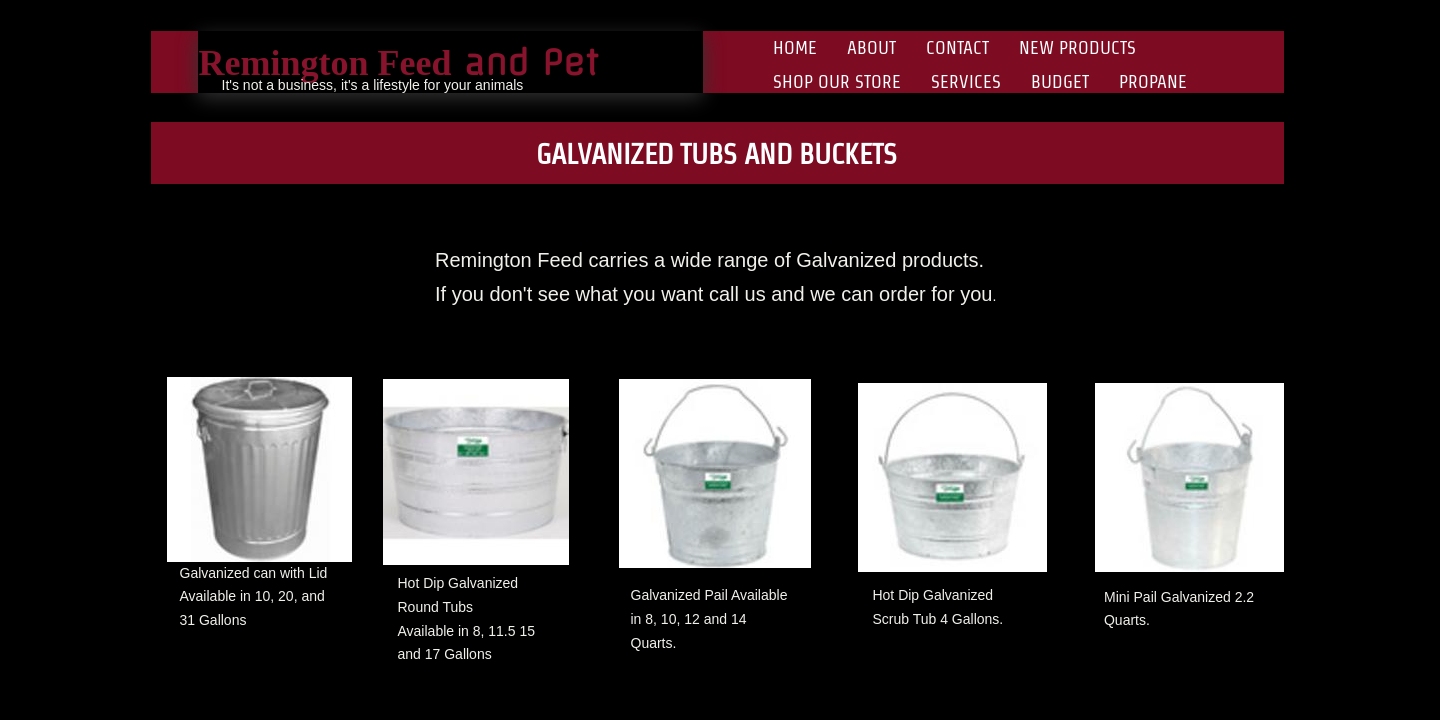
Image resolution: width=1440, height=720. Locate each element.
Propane (1153, 81)
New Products (1077, 47)
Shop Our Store (837, 81)
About (871, 47)
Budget (1060, 81)
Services (966, 81)
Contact (957, 47)
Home (795, 47)
